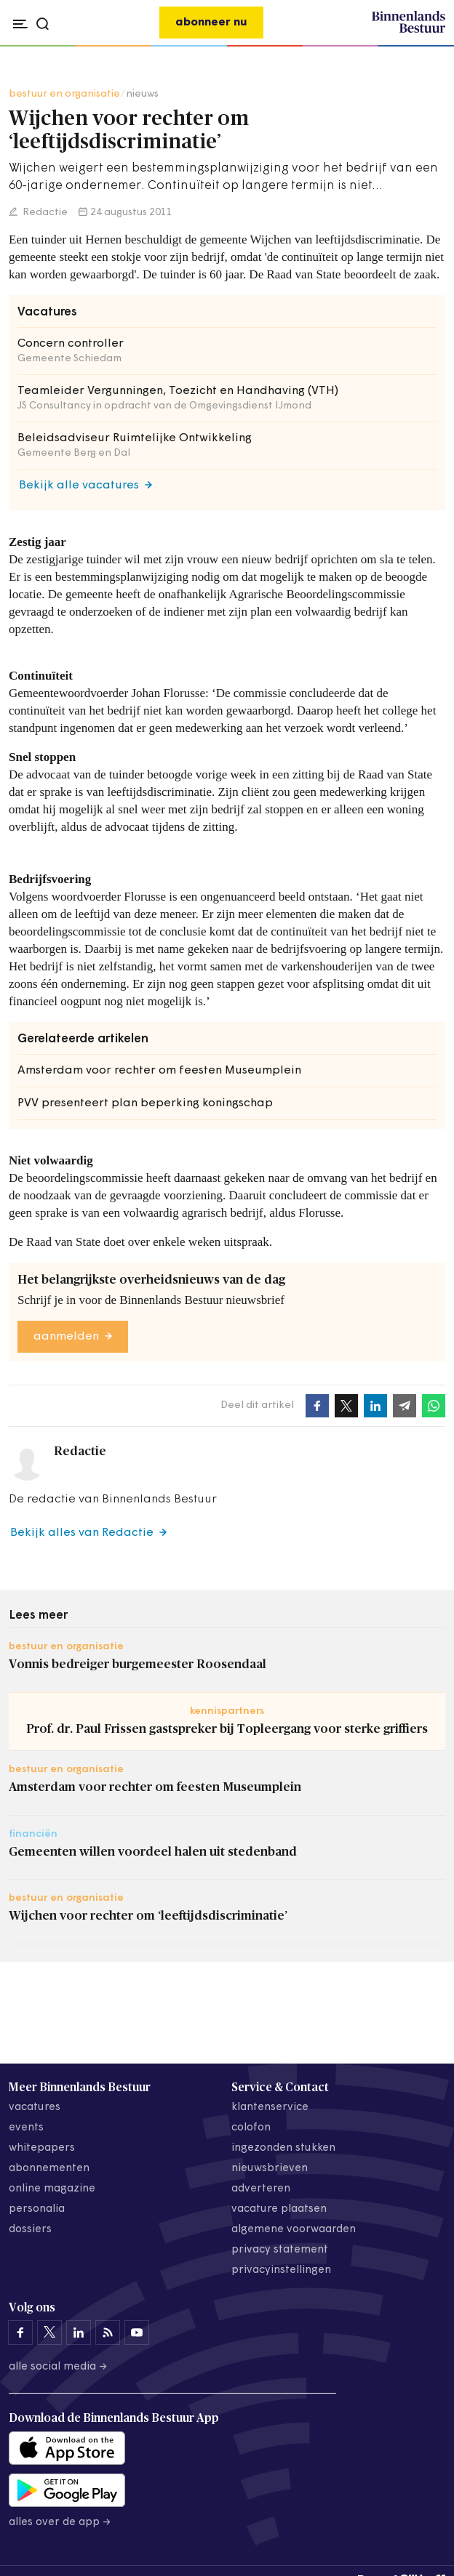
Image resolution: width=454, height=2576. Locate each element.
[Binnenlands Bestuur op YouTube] (136, 2332)
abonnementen (49, 2168)
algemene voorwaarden (293, 2229)
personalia (37, 2209)
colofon (251, 2127)
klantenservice (269, 2107)
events (26, 2127)
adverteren (260, 2188)
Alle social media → (58, 2367)
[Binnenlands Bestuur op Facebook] (20, 2332)
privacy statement (279, 2250)
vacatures (34, 2107)
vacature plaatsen (279, 2209)
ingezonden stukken (283, 2148)
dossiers (30, 2229)
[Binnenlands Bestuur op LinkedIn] (78, 2332)
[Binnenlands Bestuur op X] (49, 2332)
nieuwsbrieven (269, 2168)
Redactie (44, 212)
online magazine (52, 2188)
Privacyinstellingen (281, 2270)
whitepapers (42, 2148)
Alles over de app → (60, 2522)
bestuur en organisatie (64, 94)
